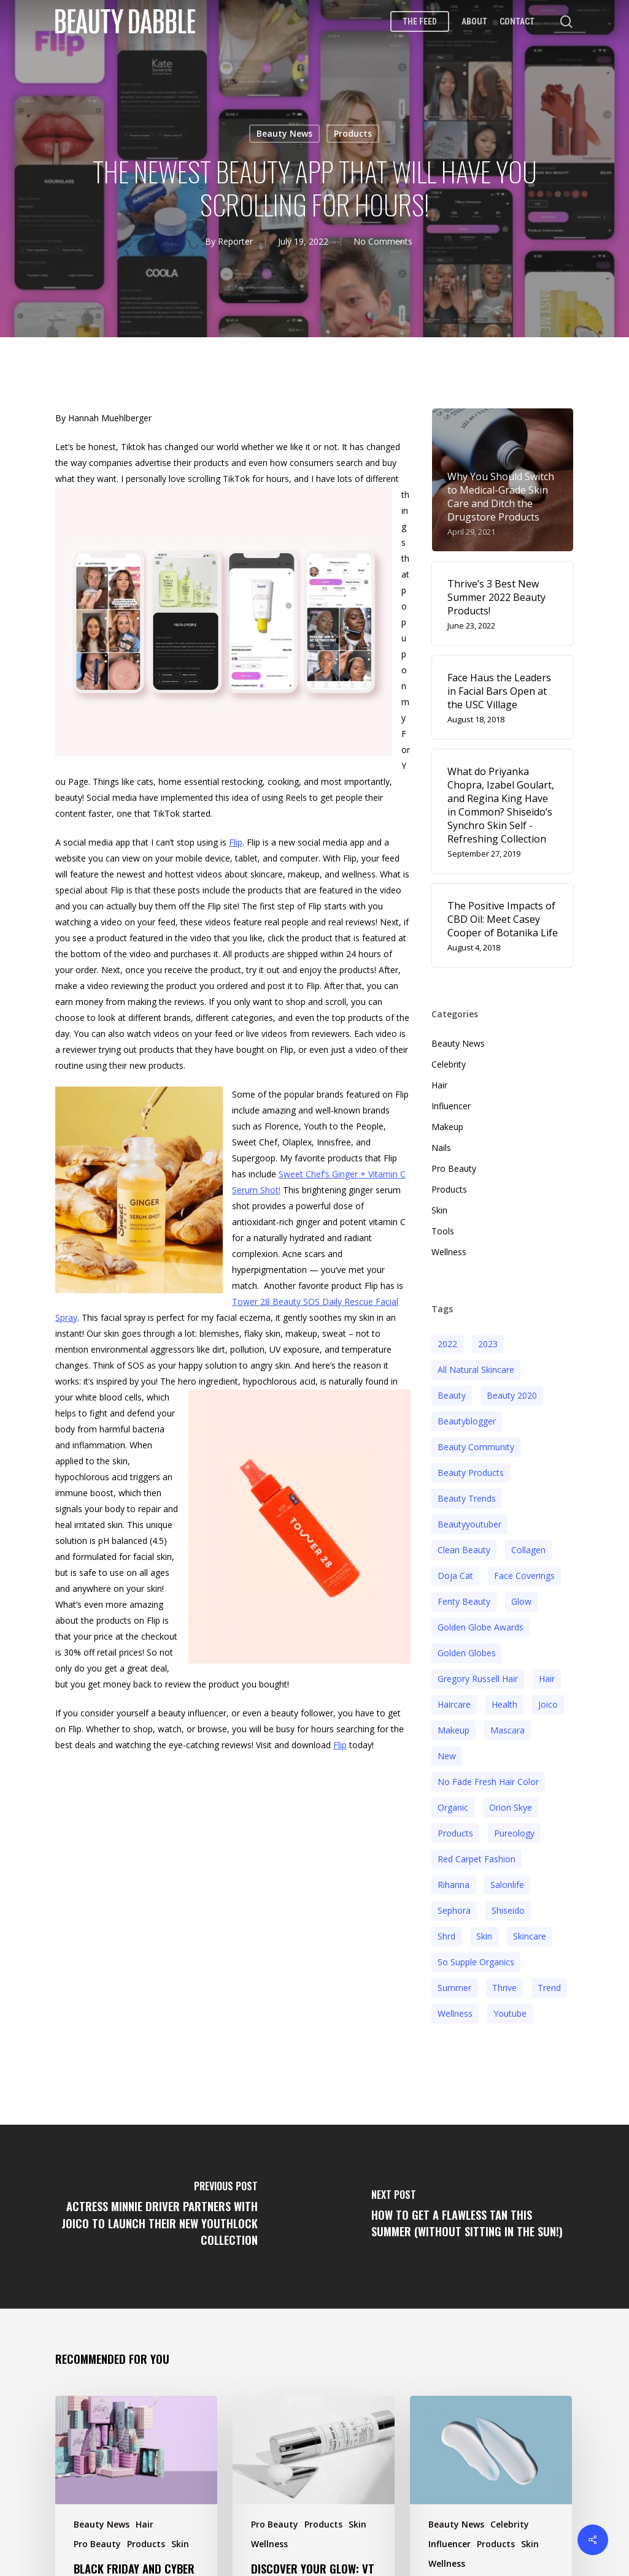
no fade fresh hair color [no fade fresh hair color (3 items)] (488, 1777)
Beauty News (284, 133)
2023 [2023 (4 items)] (488, 1339)
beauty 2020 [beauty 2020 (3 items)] (512, 1390)
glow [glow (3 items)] (521, 1596)
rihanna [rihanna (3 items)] (453, 1880)
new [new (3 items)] (447, 1751)
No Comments (382, 241)
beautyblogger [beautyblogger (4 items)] (467, 1416)
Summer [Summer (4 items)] (454, 1983)
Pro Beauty (453, 1163)
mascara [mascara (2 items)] (507, 1725)
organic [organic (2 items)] (453, 1802)
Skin (439, 1205)
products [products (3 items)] (455, 1828)
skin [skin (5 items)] (484, 1931)
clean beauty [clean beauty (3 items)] (464, 1545)
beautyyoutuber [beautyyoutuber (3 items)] (469, 1519)
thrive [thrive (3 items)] (504, 1983)
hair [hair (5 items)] (547, 1674)
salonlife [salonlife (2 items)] (507, 1880)
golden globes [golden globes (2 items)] (467, 1648)
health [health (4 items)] (504, 1699)
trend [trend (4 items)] (549, 1983)
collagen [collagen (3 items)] (528, 1545)
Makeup (447, 1122)
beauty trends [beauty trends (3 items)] (467, 1493)
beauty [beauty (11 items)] (452, 1390)
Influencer (451, 1101)
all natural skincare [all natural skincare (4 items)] (476, 1364)
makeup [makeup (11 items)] (453, 1725)
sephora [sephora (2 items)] (454, 1905)
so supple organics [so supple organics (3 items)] (476, 1957)
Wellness (448, 1247)
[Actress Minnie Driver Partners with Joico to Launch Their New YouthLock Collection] (157, 2212)
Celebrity (448, 1059)
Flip (235, 837)
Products (353, 133)
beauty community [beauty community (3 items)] (476, 1442)
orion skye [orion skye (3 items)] (510, 1802)
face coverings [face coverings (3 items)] (524, 1571)
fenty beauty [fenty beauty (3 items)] (464, 1596)
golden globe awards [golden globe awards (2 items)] (480, 1622)
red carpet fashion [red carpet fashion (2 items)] (476, 1854)
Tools (442, 1226)
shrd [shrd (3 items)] (446, 1931)
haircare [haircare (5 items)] (454, 1699)
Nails (441, 1142)
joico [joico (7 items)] (548, 1699)
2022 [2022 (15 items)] (447, 1339)
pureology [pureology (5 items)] (514, 1828)
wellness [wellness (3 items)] (455, 2008)
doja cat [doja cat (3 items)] (455, 1571)
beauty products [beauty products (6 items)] (471, 1467)
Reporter (235, 241)
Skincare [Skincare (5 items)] (529, 1931)
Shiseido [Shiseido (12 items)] (508, 1905)
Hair (439, 1080)
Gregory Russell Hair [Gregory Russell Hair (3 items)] (478, 1674)
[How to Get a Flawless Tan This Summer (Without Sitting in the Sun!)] (472, 2212)
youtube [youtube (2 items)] (510, 2008)
